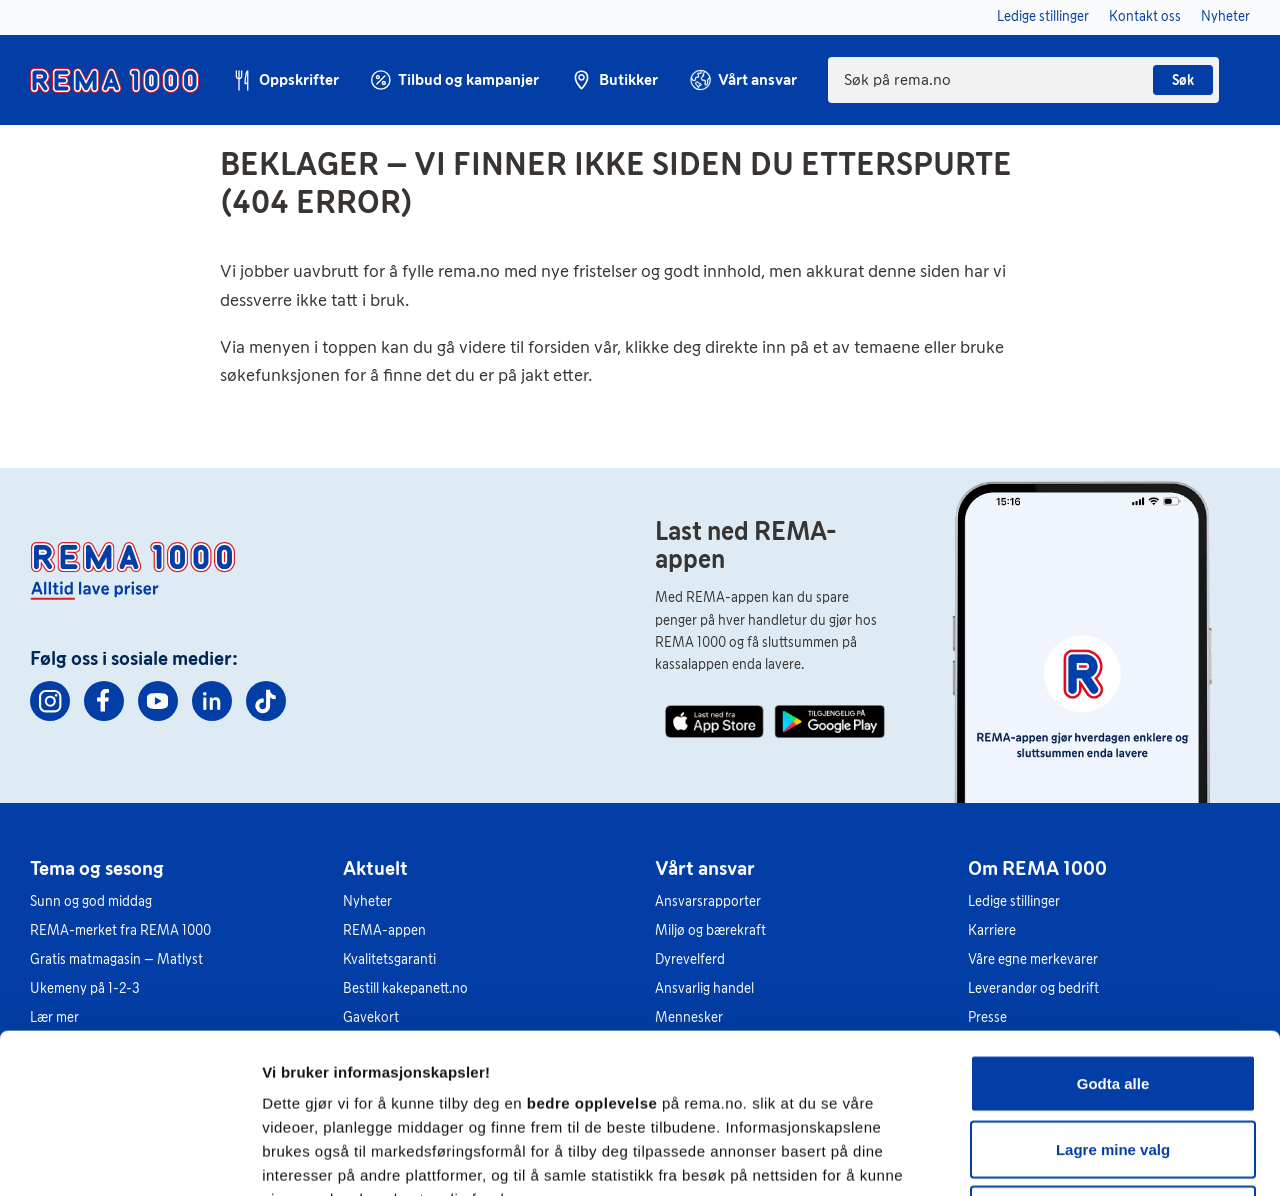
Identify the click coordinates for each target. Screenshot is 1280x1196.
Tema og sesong (97, 868)
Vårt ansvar (705, 868)
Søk (1183, 80)
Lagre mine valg (1113, 999)
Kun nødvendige (1113, 1064)
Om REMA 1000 (1037, 868)
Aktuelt (375, 868)
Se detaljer (1075, 1156)
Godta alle (1113, 933)
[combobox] (1023, 80)
